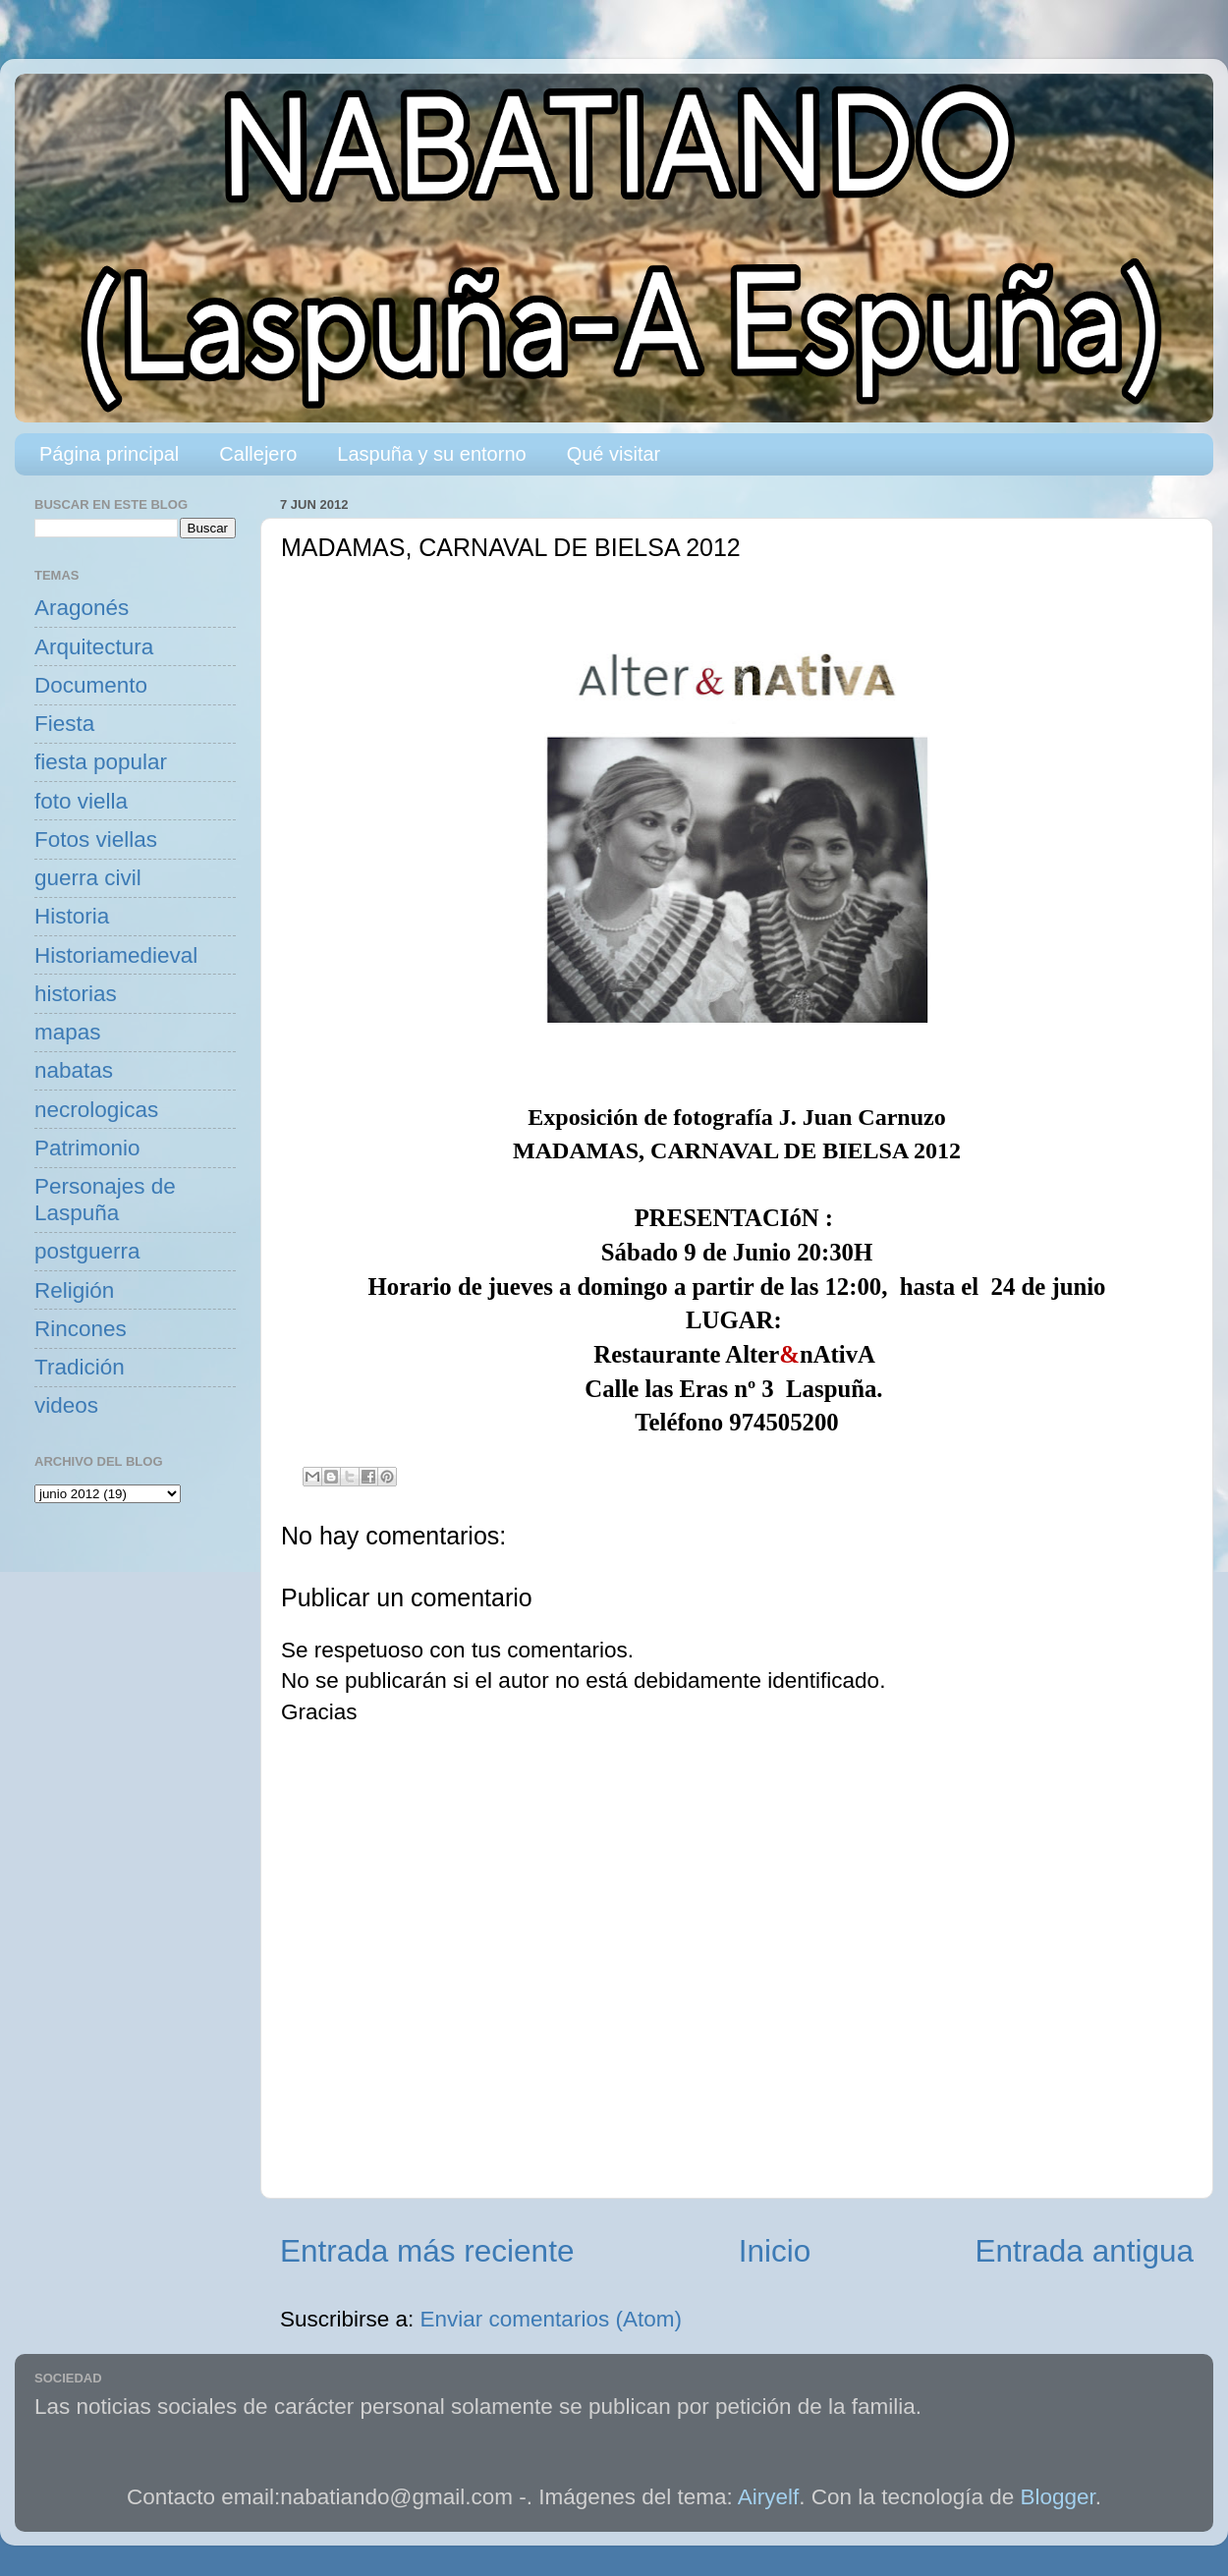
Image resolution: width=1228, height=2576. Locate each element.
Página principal (109, 454)
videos (66, 1405)
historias (75, 993)
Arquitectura (93, 647)
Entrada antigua (1085, 2250)
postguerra (87, 1251)
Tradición (79, 1367)
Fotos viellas (95, 839)
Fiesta (64, 723)
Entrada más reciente (427, 2250)
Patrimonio (87, 1148)
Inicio (775, 2250)
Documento (90, 685)
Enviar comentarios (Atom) (551, 2319)
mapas (67, 1032)
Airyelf (769, 2497)
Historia (71, 916)
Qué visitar (614, 454)
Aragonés (81, 607)
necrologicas (96, 1109)
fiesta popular (100, 762)
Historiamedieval (115, 955)
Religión (74, 1290)
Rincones (80, 1328)
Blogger (1058, 2497)
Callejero (258, 454)
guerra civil (87, 878)
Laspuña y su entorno (431, 454)
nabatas (73, 1070)
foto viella (81, 801)
